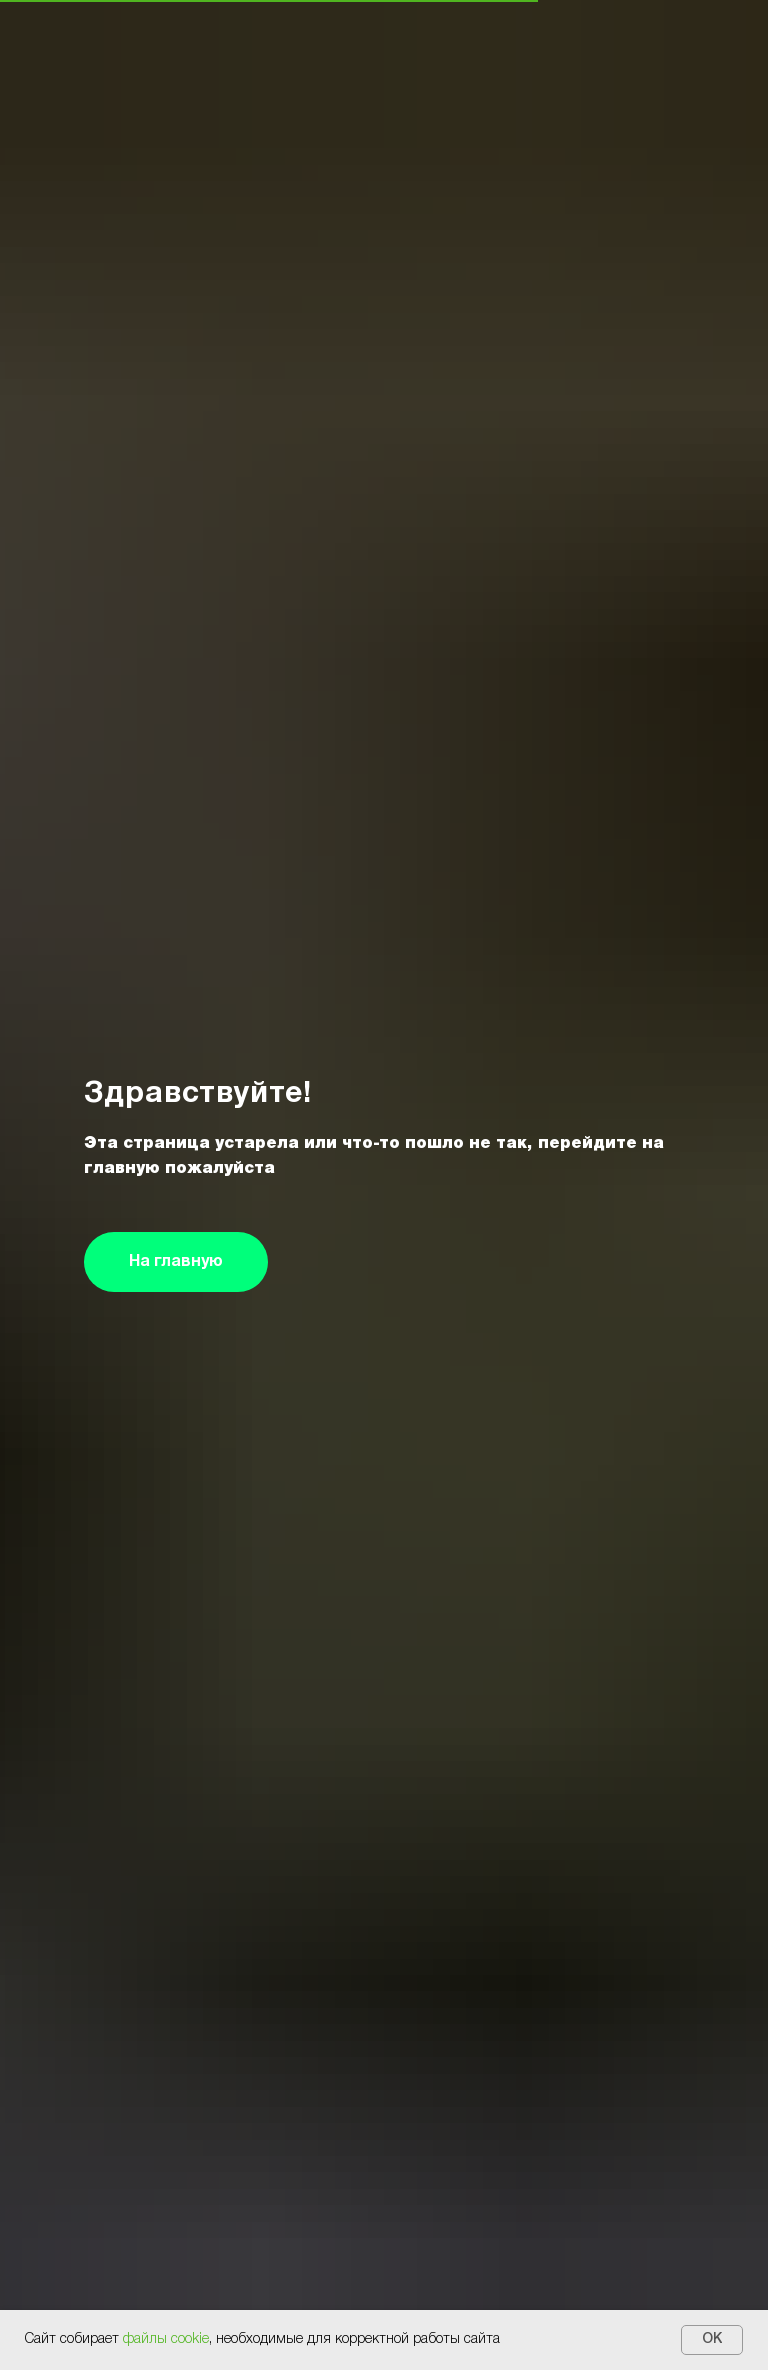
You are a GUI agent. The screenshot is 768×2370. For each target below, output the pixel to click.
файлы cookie (166, 2339)
